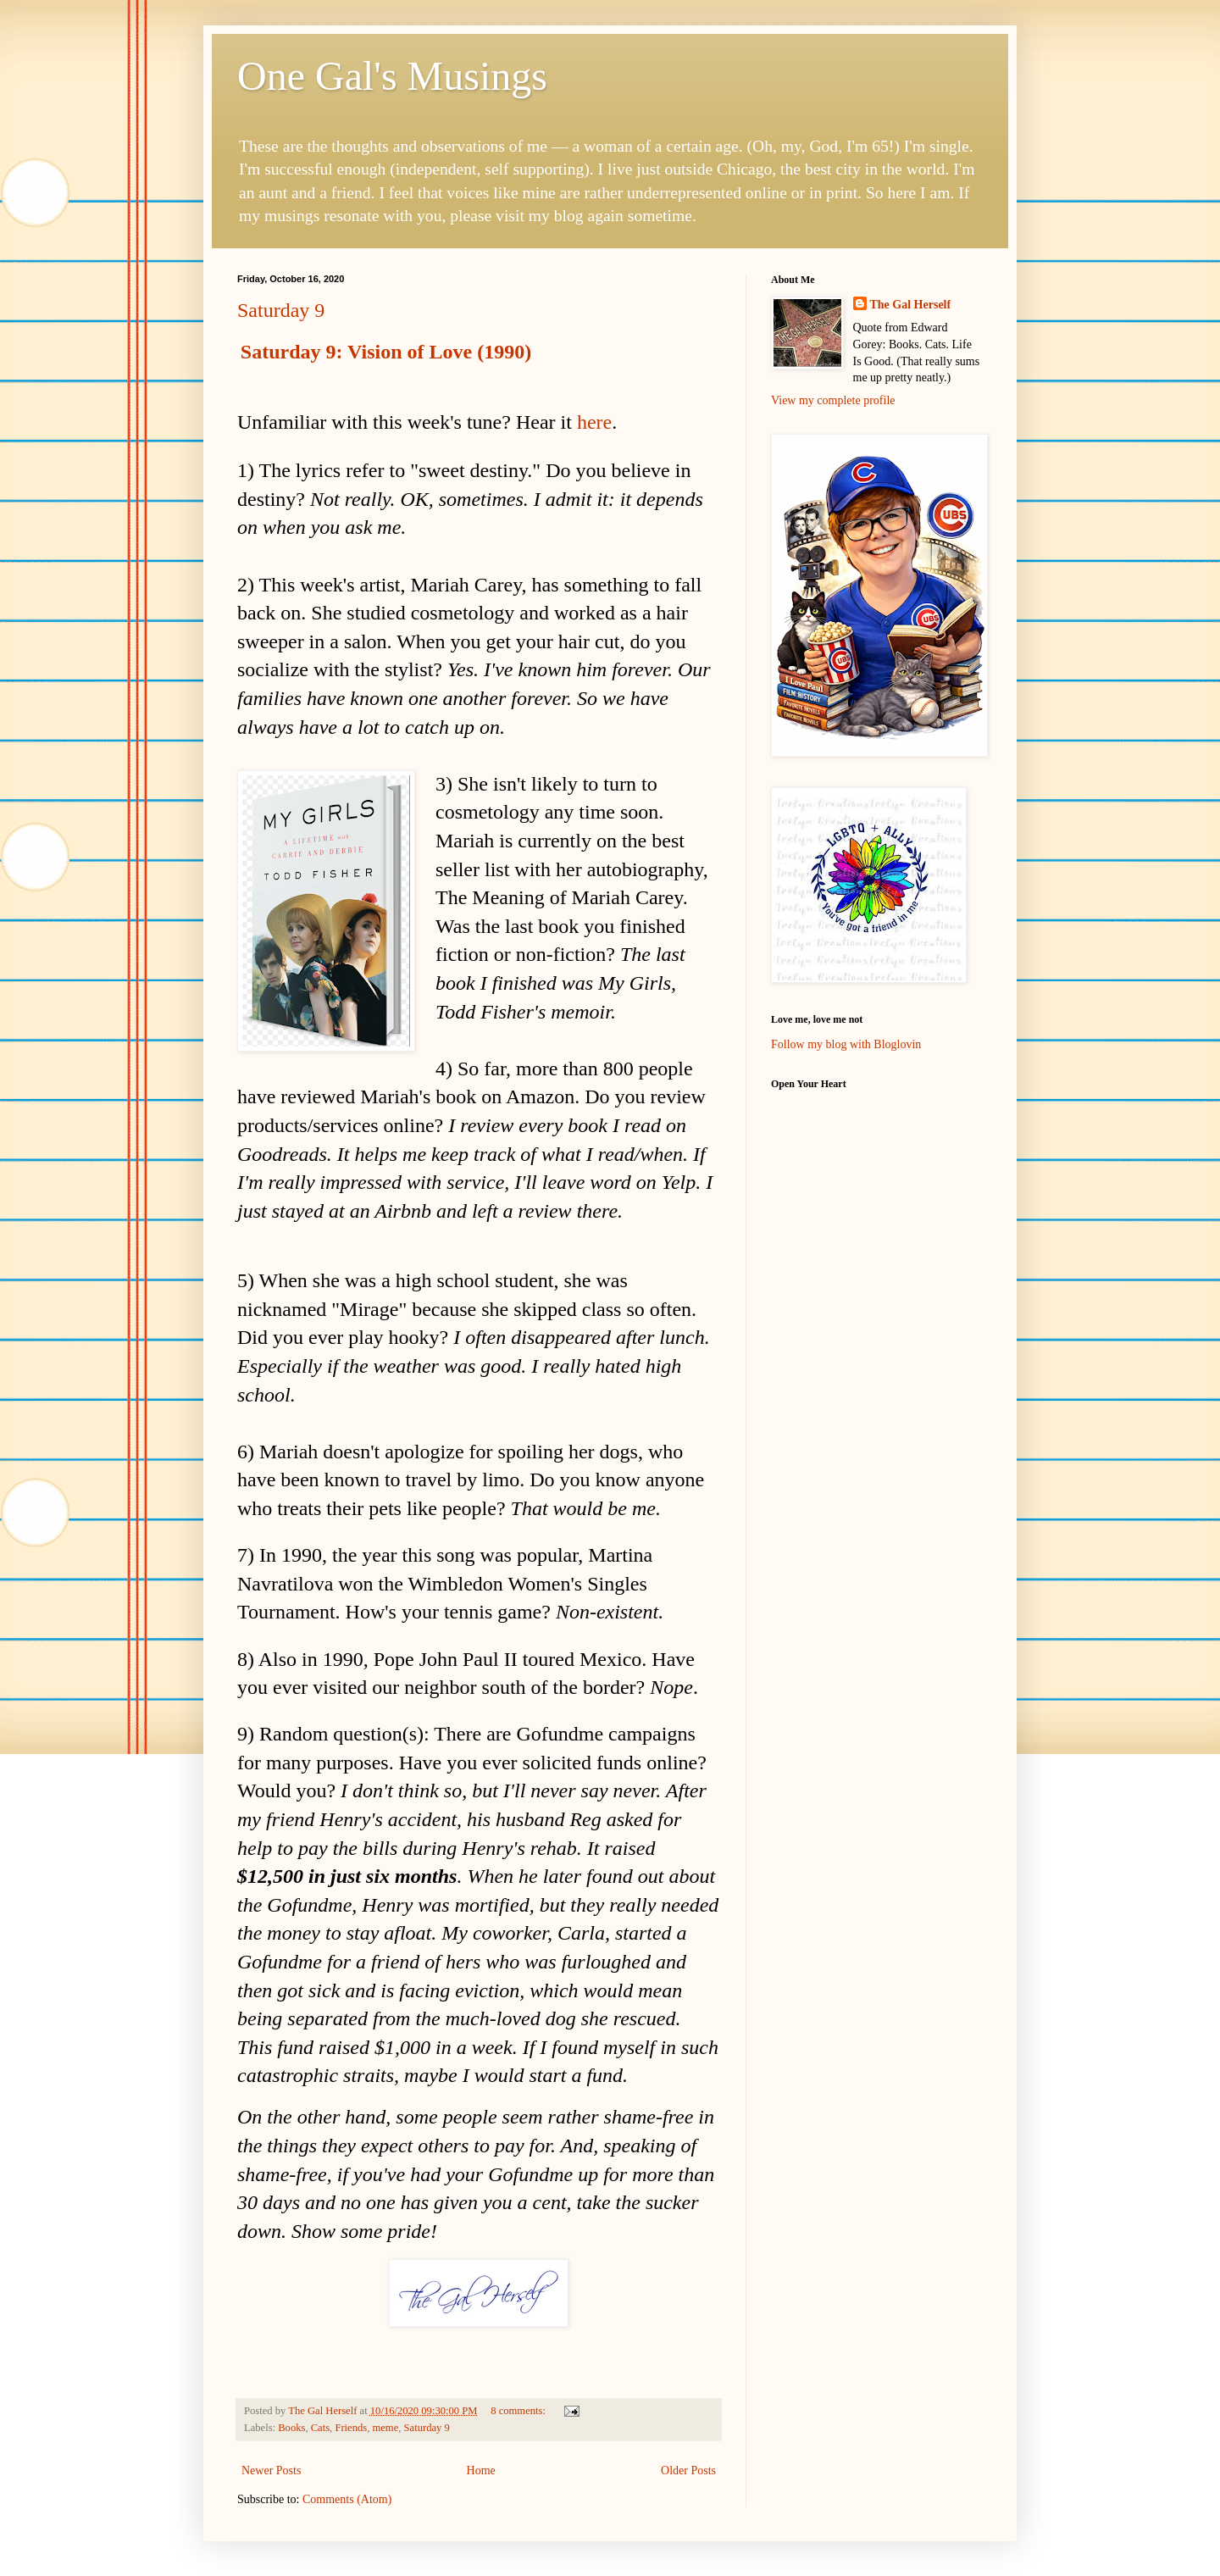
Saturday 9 (280, 310)
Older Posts (688, 2470)
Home (481, 2470)
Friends (351, 2428)
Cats (320, 2428)
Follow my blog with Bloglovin (846, 1044)
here (594, 422)
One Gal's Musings (392, 75)
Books (291, 2428)
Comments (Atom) (346, 2499)
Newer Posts (271, 2470)
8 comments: (519, 2411)
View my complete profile (833, 400)
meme (385, 2428)
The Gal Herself (910, 304)
